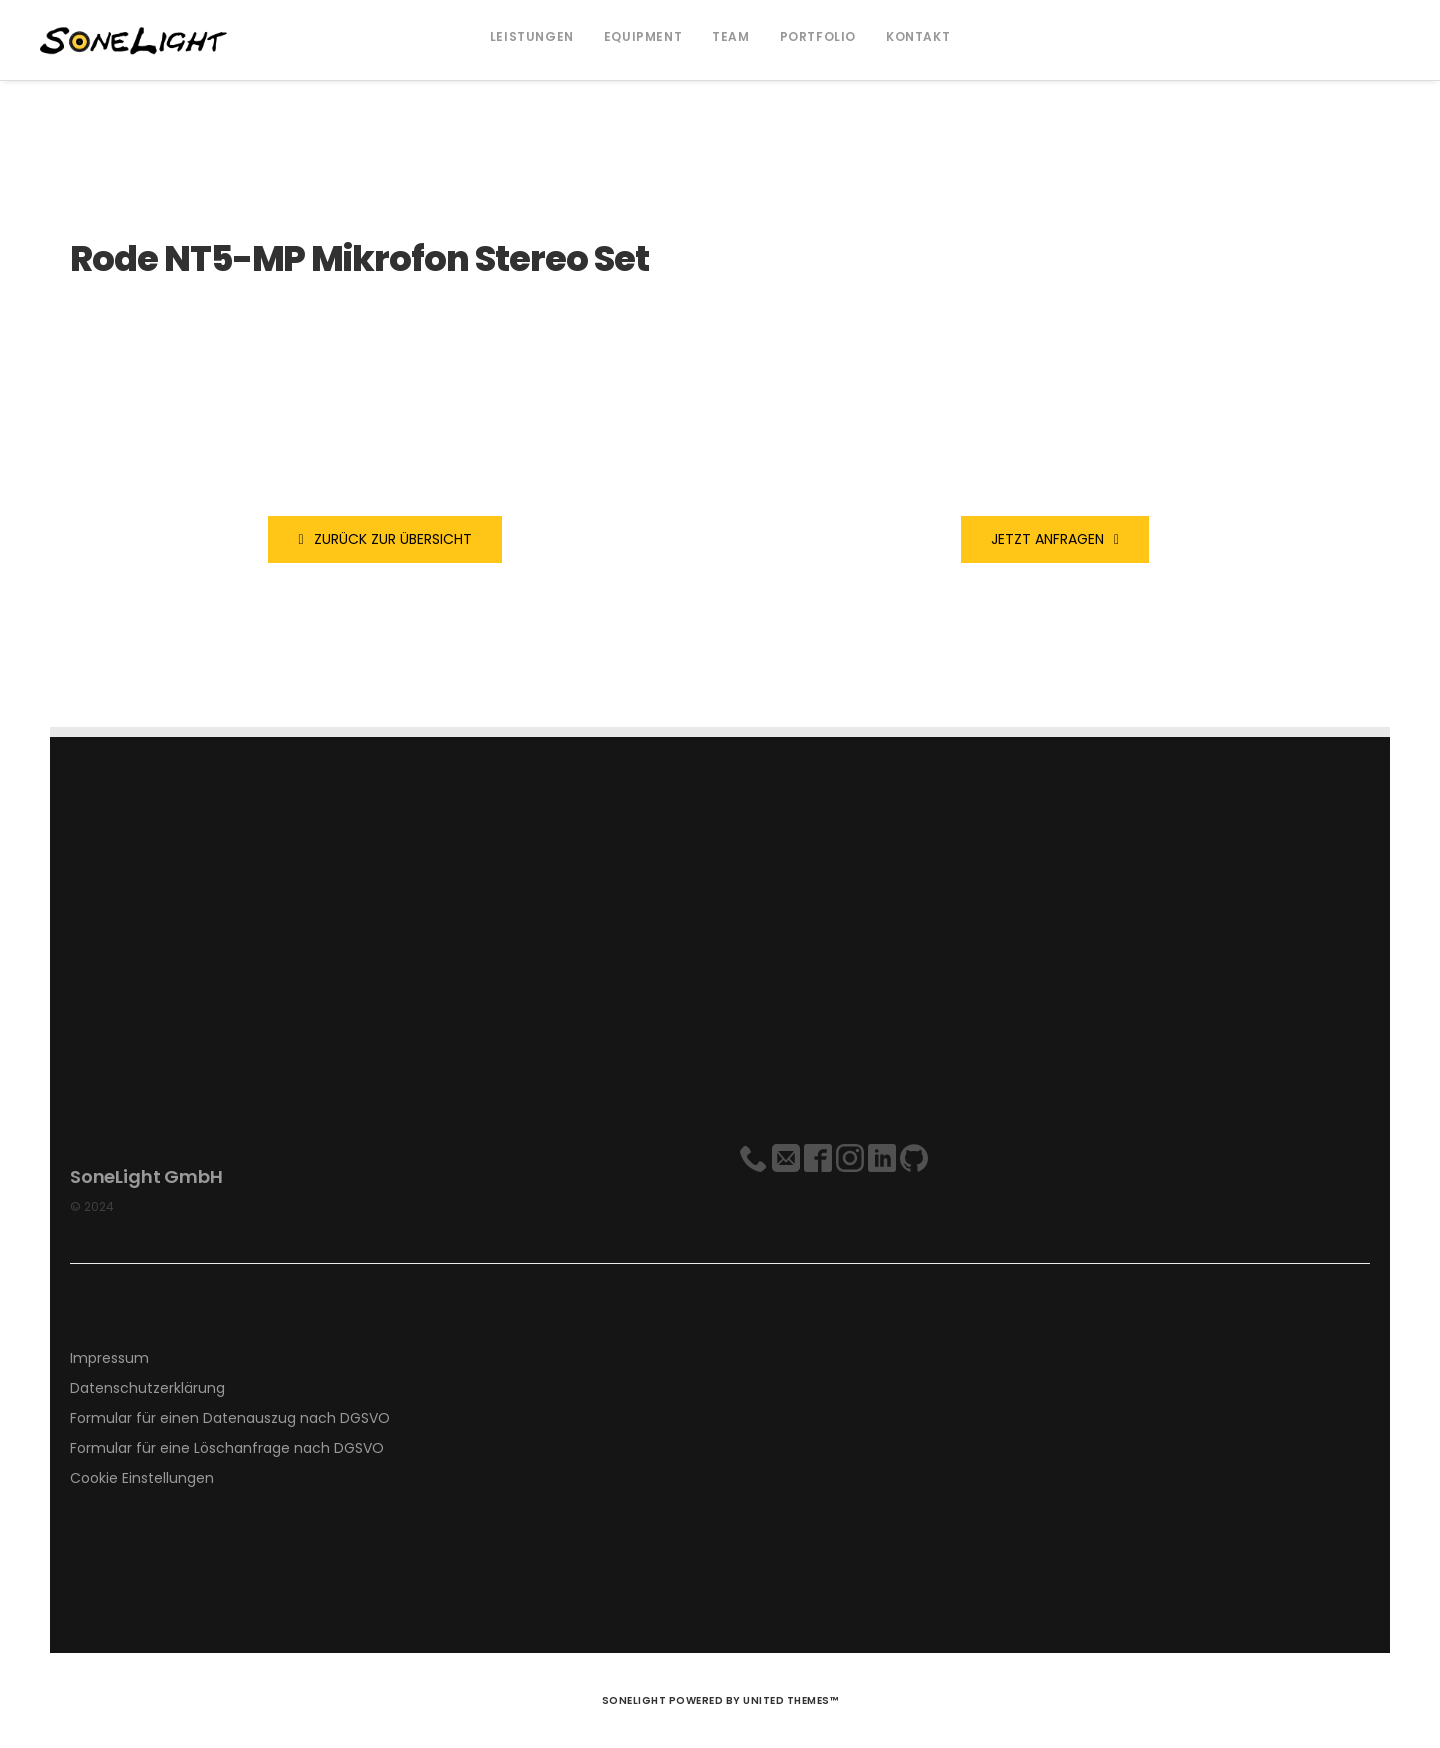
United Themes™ (790, 1700)
